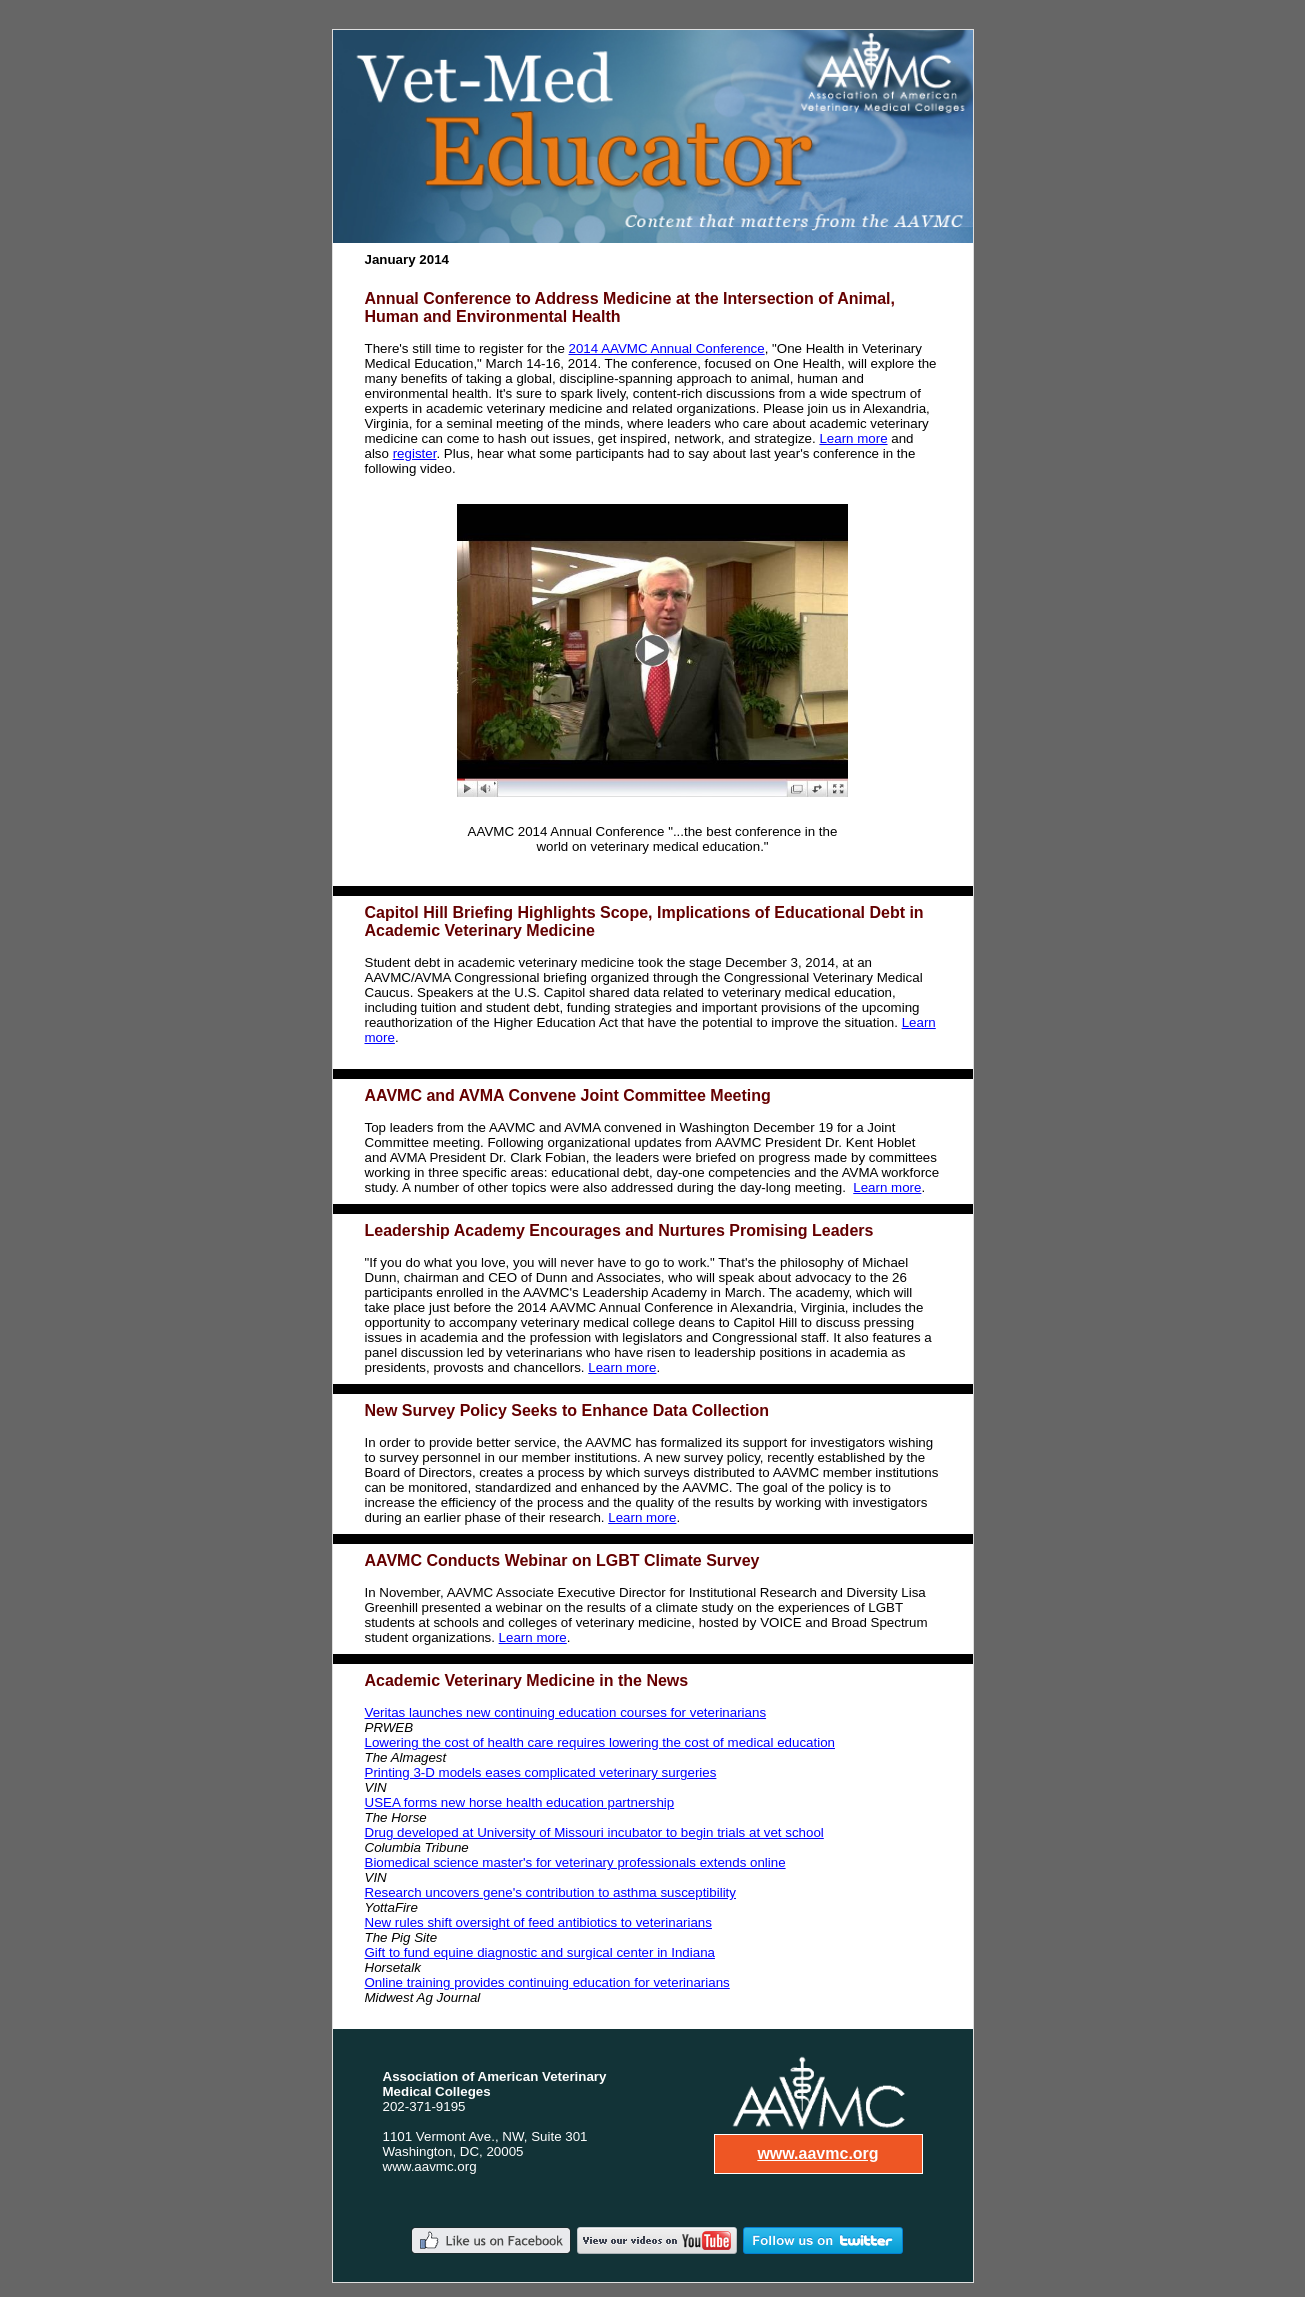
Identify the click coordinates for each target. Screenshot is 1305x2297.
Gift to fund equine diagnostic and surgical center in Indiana (540, 1952)
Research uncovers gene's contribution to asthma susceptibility (550, 1892)
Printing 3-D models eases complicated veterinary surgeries (541, 1772)
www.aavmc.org (817, 2153)
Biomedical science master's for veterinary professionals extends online (575, 1862)
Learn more (853, 438)
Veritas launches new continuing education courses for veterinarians (566, 1712)
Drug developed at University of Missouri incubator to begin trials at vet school (594, 1832)
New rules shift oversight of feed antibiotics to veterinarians (538, 1922)
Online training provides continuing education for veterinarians (547, 1982)
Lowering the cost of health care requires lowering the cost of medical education (600, 1742)
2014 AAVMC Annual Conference (667, 348)
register (415, 453)
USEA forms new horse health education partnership (520, 1802)
